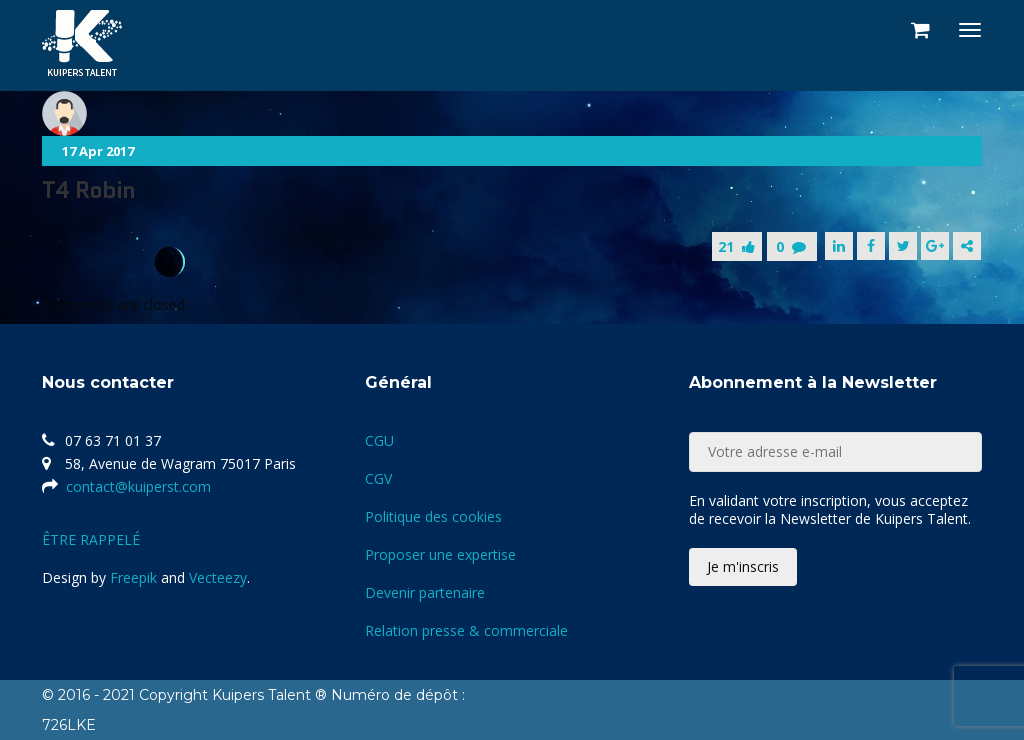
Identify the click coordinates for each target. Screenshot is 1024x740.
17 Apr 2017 (98, 151)
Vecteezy (218, 577)
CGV (378, 478)
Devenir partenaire (425, 592)
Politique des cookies (433, 516)
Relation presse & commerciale (466, 630)
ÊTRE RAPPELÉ (91, 539)
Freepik (133, 577)
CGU (379, 440)
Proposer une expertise (440, 554)
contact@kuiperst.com (138, 486)
